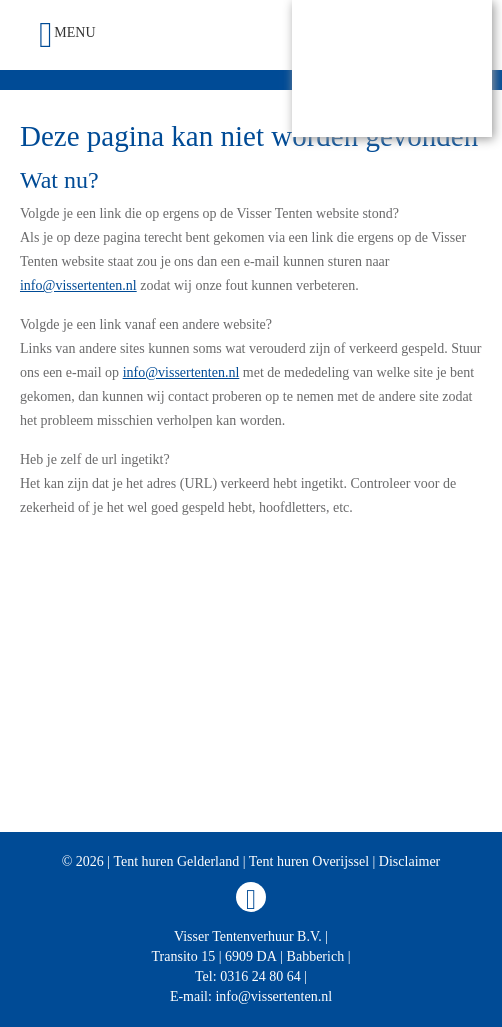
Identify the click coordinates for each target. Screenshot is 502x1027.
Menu (67, 35)
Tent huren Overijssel (309, 861)
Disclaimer (409, 861)
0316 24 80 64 (260, 976)
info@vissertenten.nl (78, 285)
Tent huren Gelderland (176, 861)
